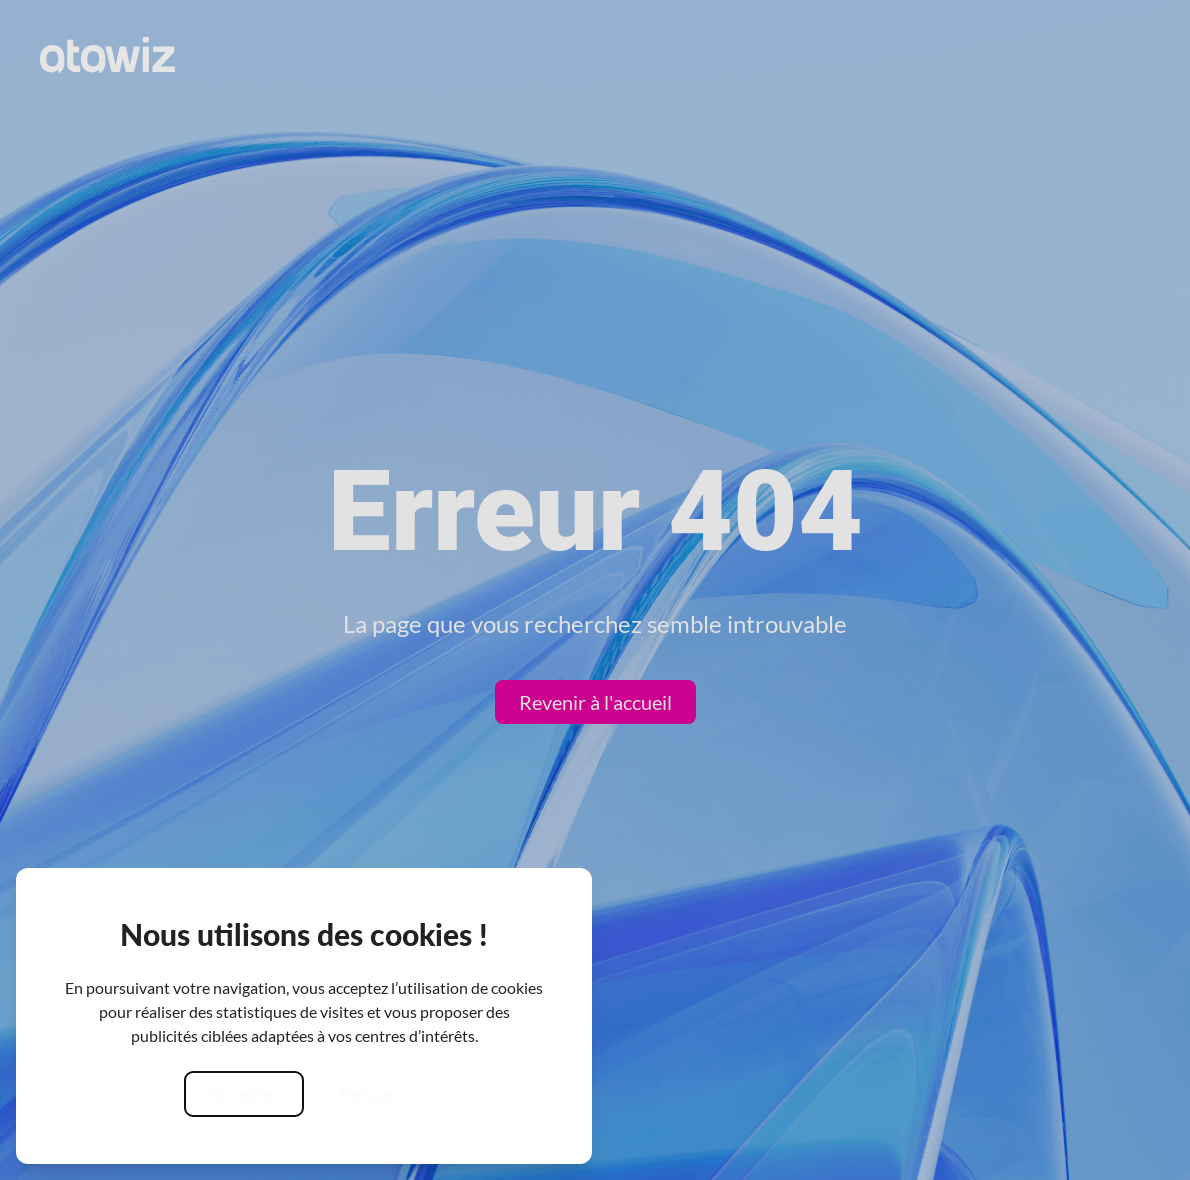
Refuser (369, 1094)
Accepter (244, 1094)
